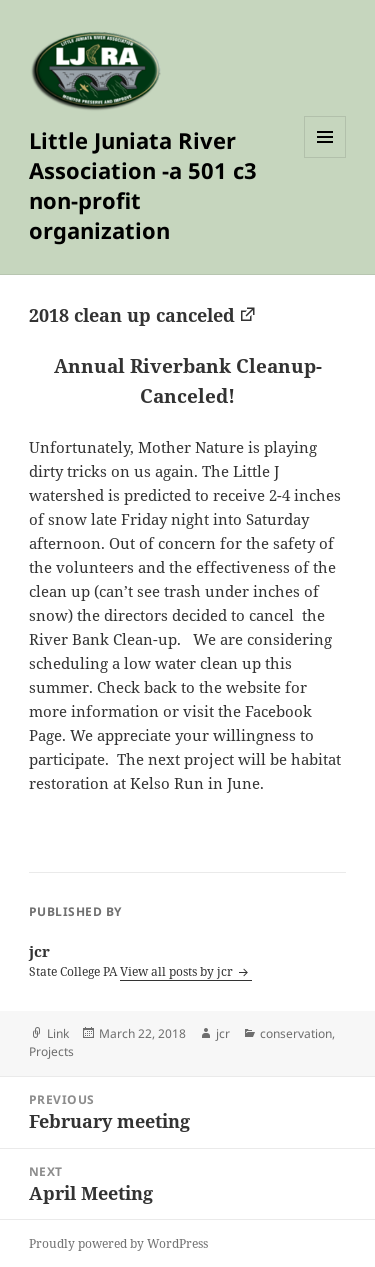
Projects (51, 1051)
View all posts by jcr (178, 971)
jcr (223, 1033)
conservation (296, 1033)
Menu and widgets (325, 157)
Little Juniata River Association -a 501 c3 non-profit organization (143, 185)
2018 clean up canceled (132, 315)
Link (58, 1033)
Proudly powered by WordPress (118, 1243)
